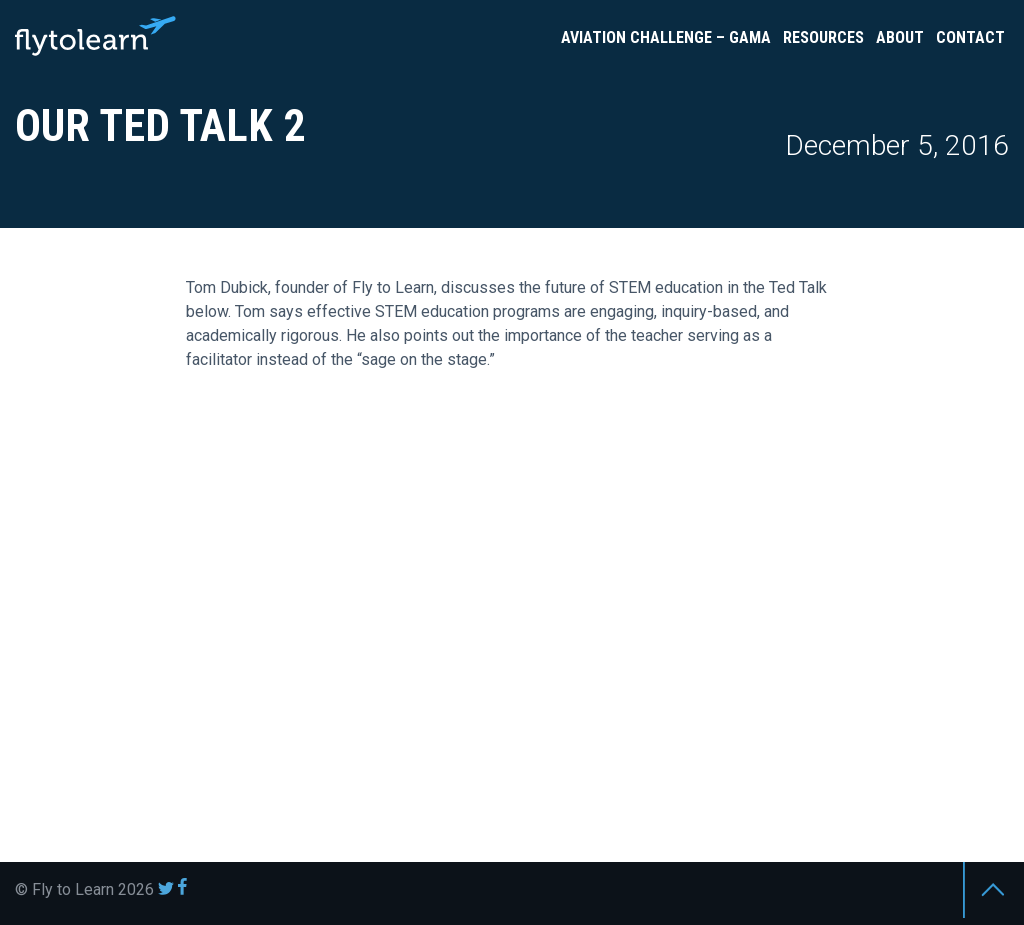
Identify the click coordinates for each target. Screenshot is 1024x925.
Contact (970, 38)
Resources (823, 38)
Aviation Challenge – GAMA (666, 38)
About (900, 38)
